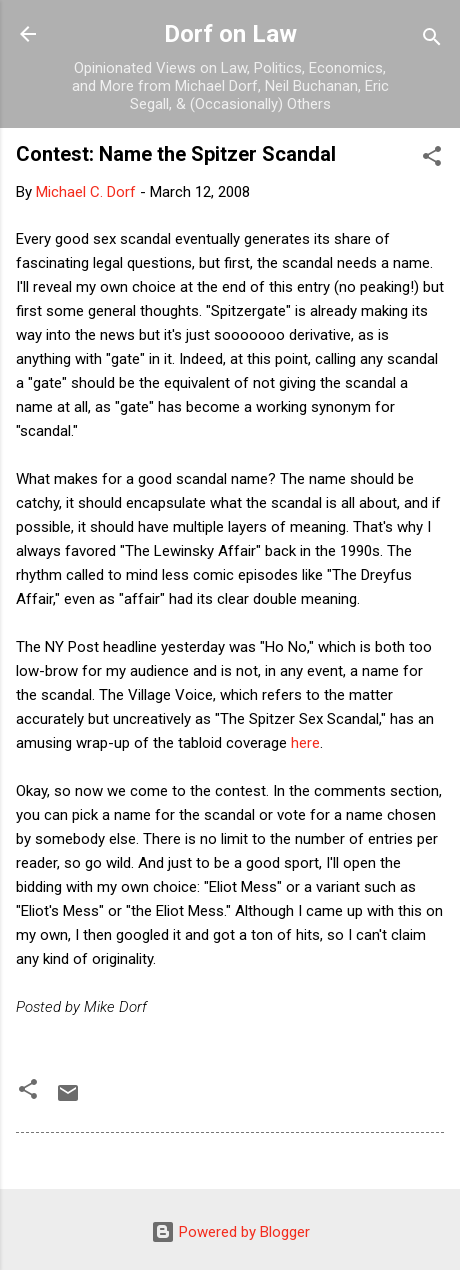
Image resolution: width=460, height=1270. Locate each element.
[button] (432, 159)
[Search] (432, 40)
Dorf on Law (230, 34)
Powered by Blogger (230, 1232)
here (305, 743)
